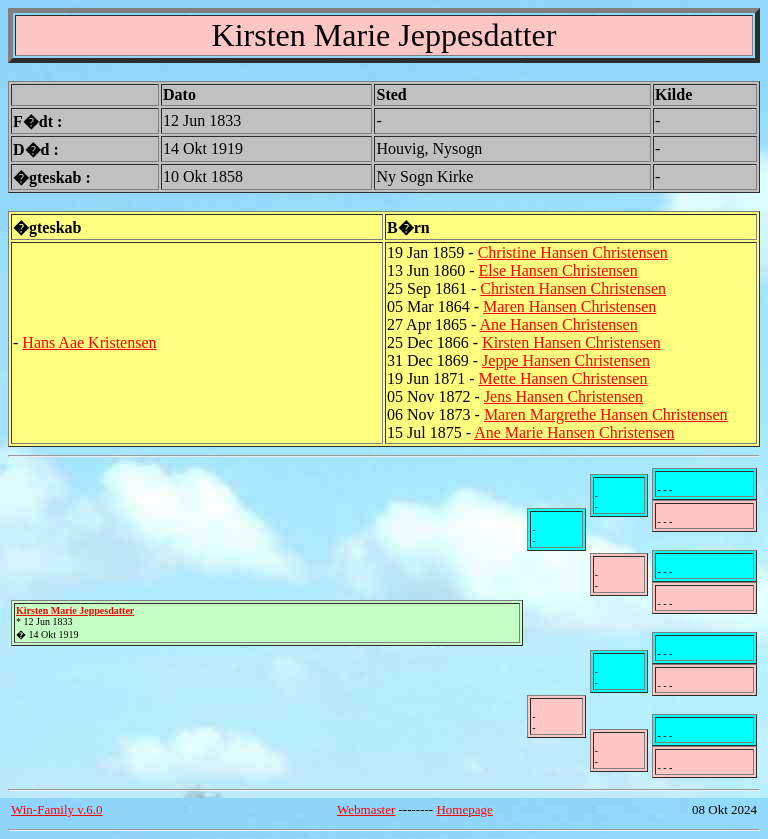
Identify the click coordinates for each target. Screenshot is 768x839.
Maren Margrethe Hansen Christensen (606, 414)
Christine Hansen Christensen (573, 252)
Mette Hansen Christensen (563, 378)
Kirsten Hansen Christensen (571, 342)
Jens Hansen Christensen (563, 396)
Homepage (464, 809)
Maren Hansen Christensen (569, 306)
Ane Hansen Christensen (558, 324)
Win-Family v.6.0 (56, 809)
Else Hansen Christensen (558, 270)
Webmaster (366, 809)
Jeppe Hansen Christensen (566, 360)
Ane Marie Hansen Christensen (574, 432)
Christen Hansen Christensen (573, 288)
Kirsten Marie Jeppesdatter (75, 610)
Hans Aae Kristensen (89, 342)
